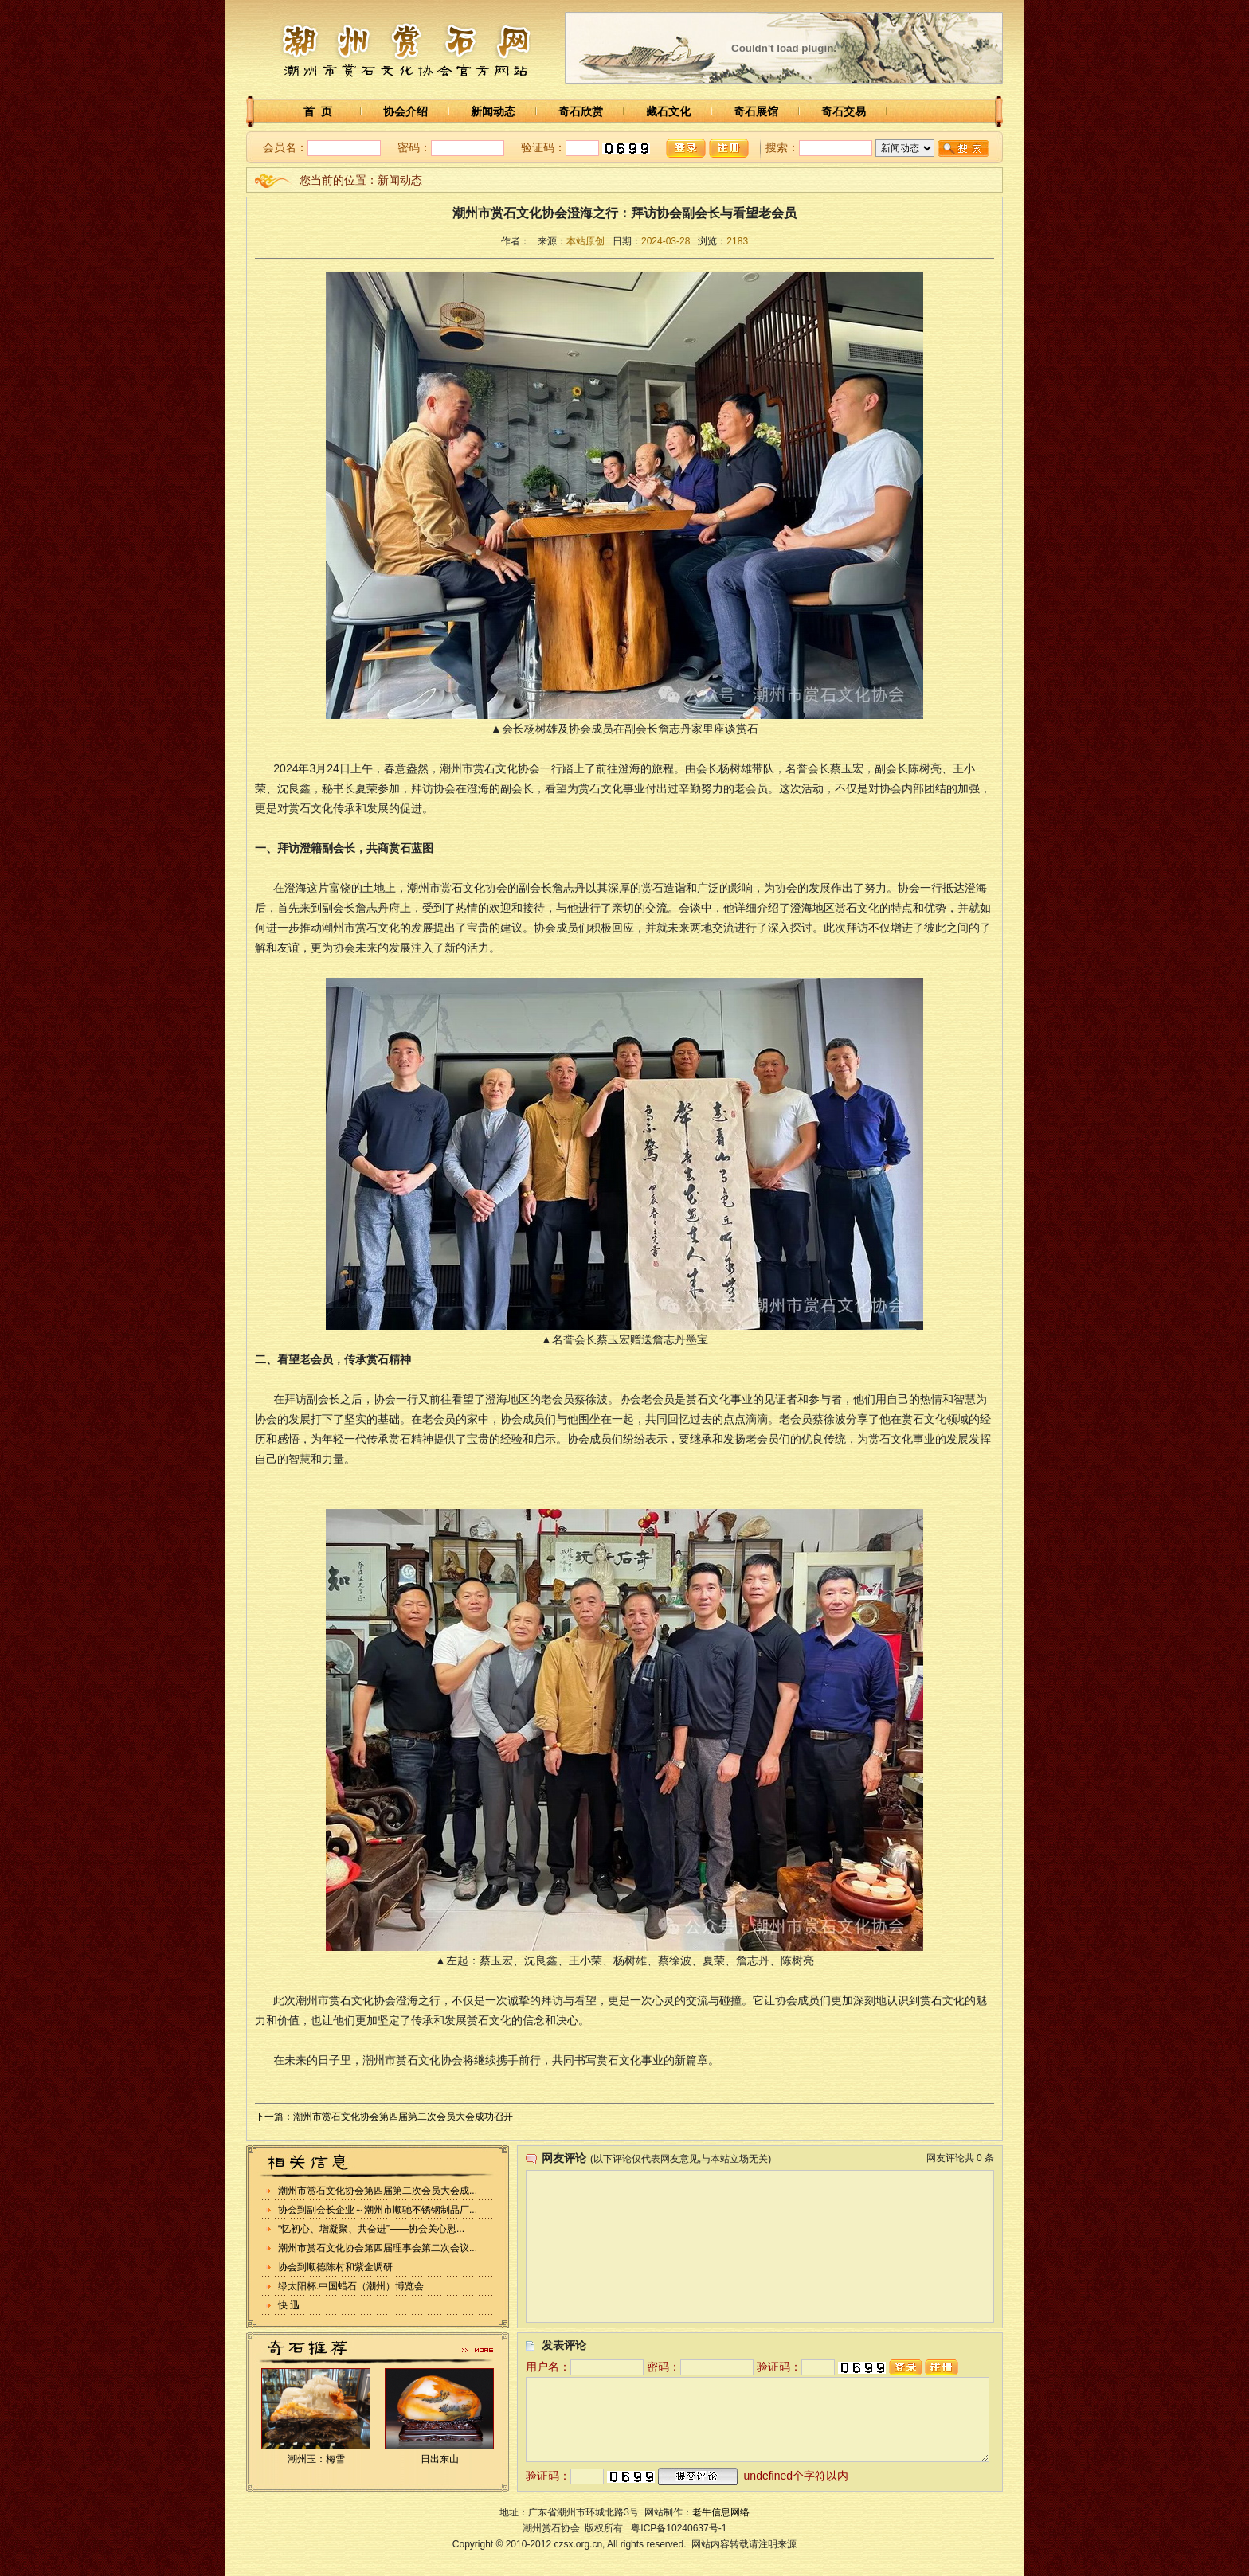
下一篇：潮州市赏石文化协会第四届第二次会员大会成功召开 (384, 2116)
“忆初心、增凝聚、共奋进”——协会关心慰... (371, 2228)
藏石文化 (668, 111)
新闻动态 (493, 111)
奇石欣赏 (580, 111)
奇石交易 (843, 111)
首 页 (317, 111)
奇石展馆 (756, 111)
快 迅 (289, 2305)
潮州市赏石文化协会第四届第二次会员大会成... (377, 2190)
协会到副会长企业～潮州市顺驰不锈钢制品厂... (377, 2209)
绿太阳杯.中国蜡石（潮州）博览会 (351, 2286)
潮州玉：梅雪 (316, 2459)
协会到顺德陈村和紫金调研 (335, 2267)
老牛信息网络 (721, 2512)
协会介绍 (405, 111)
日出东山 (440, 2459)
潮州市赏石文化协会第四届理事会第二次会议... (377, 2248)
